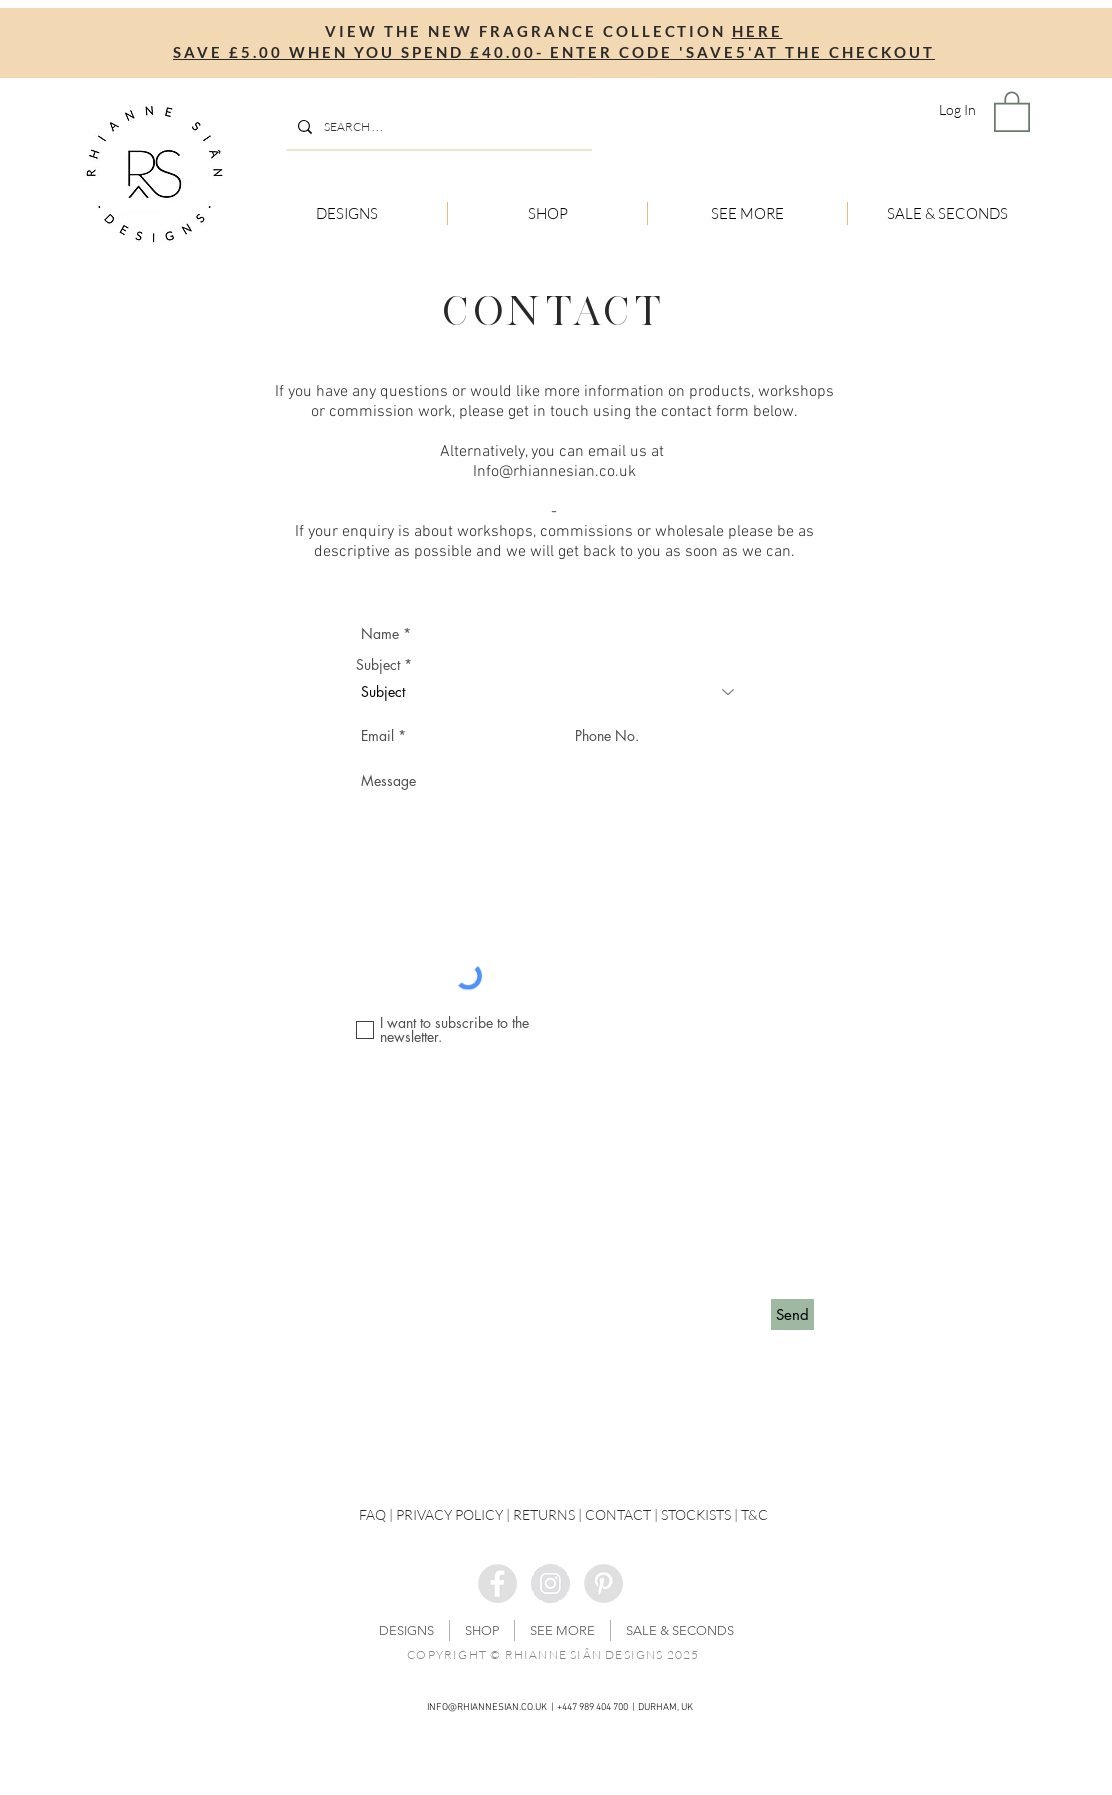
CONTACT (618, 1514)
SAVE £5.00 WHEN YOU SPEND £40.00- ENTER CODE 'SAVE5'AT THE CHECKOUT (554, 52)
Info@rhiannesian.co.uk (554, 472)
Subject (378, 665)
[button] (1012, 110)
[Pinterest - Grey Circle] (603, 1583)
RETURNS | (549, 1514)
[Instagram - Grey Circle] (550, 1583)
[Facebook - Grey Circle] (497, 1583)
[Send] (792, 1314)
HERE (757, 31)
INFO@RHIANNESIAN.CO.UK (487, 1707)
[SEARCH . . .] (437, 127)
